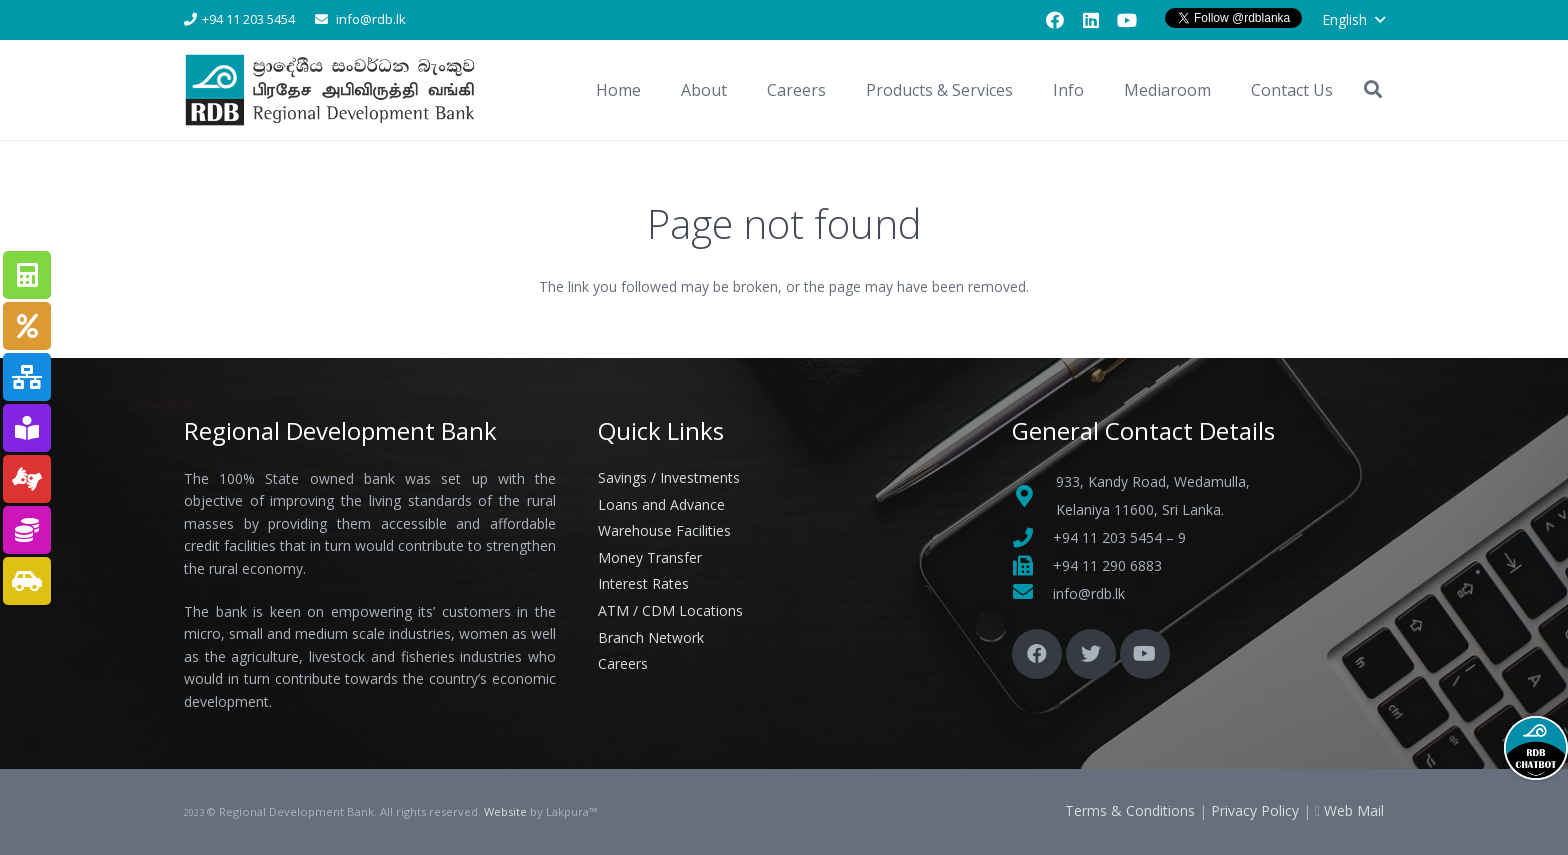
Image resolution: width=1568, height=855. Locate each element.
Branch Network (651, 637)
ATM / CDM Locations (670, 610)
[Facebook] (1055, 20)
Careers (623, 663)
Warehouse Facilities (664, 530)
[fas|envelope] (1032, 594)
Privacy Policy (1255, 810)
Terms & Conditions (1130, 810)
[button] (1353, 20)
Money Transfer (650, 557)
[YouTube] (1127, 20)
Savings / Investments (669, 477)
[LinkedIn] (1091, 20)
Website (505, 811)
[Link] (333, 90)
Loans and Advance (661, 504)
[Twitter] (1091, 654)
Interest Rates (643, 583)
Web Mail (1354, 810)
